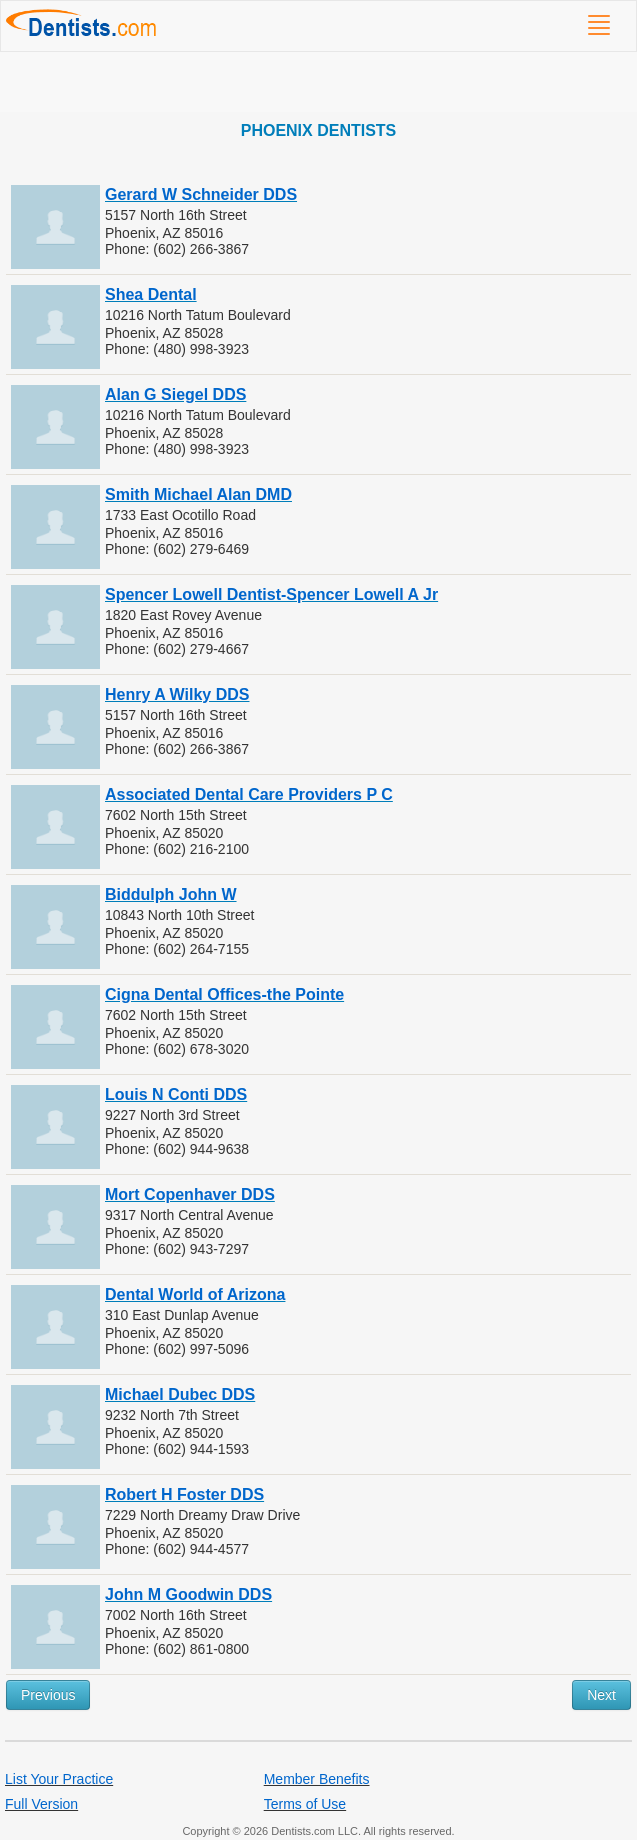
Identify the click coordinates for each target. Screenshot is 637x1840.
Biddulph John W (171, 894)
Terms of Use (305, 1804)
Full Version (41, 1804)
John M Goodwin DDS (188, 1594)
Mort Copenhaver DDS (190, 1194)
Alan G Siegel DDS (175, 394)
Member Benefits (317, 1779)
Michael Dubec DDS (180, 1394)
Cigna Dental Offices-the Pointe (224, 994)
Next (601, 1695)
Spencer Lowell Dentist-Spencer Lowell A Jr (271, 594)
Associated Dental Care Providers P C (249, 794)
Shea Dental (151, 294)
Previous (48, 1695)
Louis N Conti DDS (176, 1094)
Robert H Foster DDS (184, 1494)
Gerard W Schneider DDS (201, 194)
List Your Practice (59, 1779)
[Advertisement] (318, 82)
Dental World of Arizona (195, 1294)
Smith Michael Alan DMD (198, 494)
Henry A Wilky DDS (177, 694)
